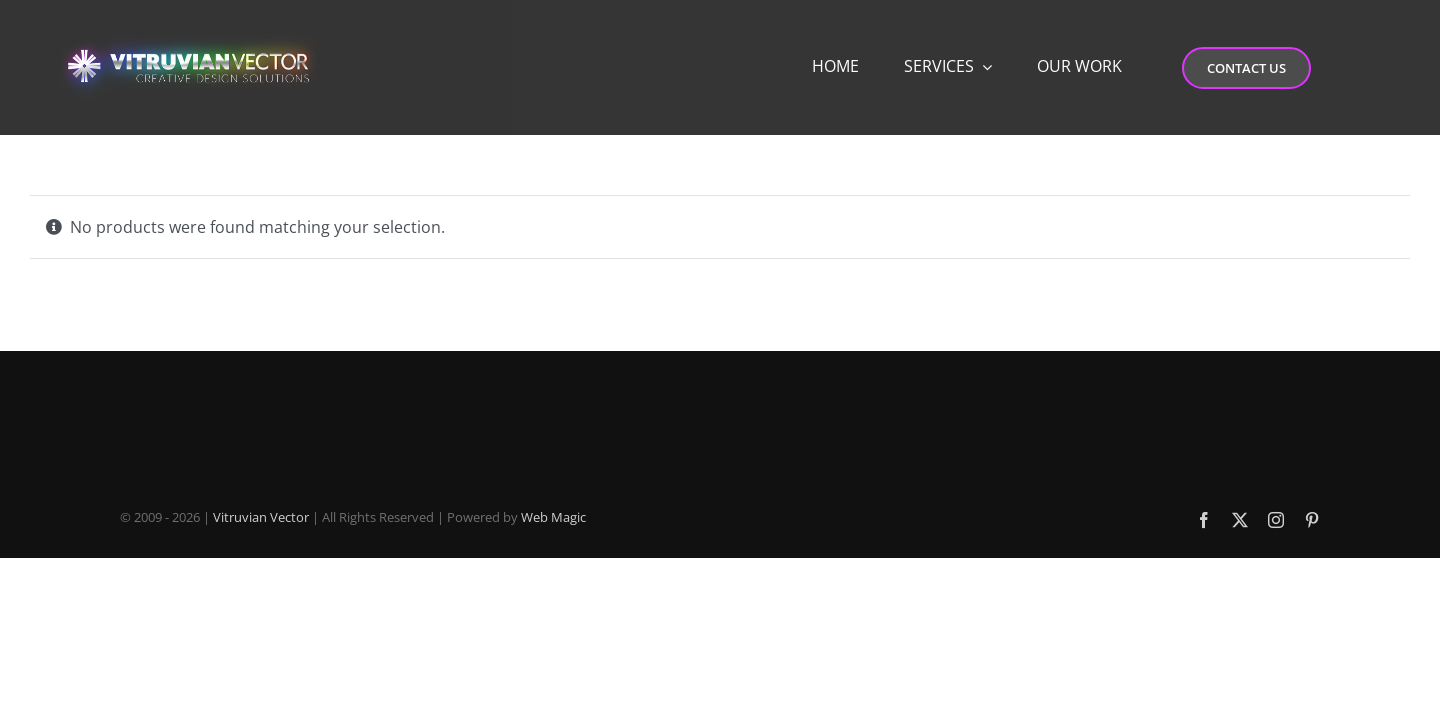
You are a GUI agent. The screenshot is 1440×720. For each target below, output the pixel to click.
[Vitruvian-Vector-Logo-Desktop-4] (189, 32)
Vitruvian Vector (261, 517)
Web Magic (553, 517)
